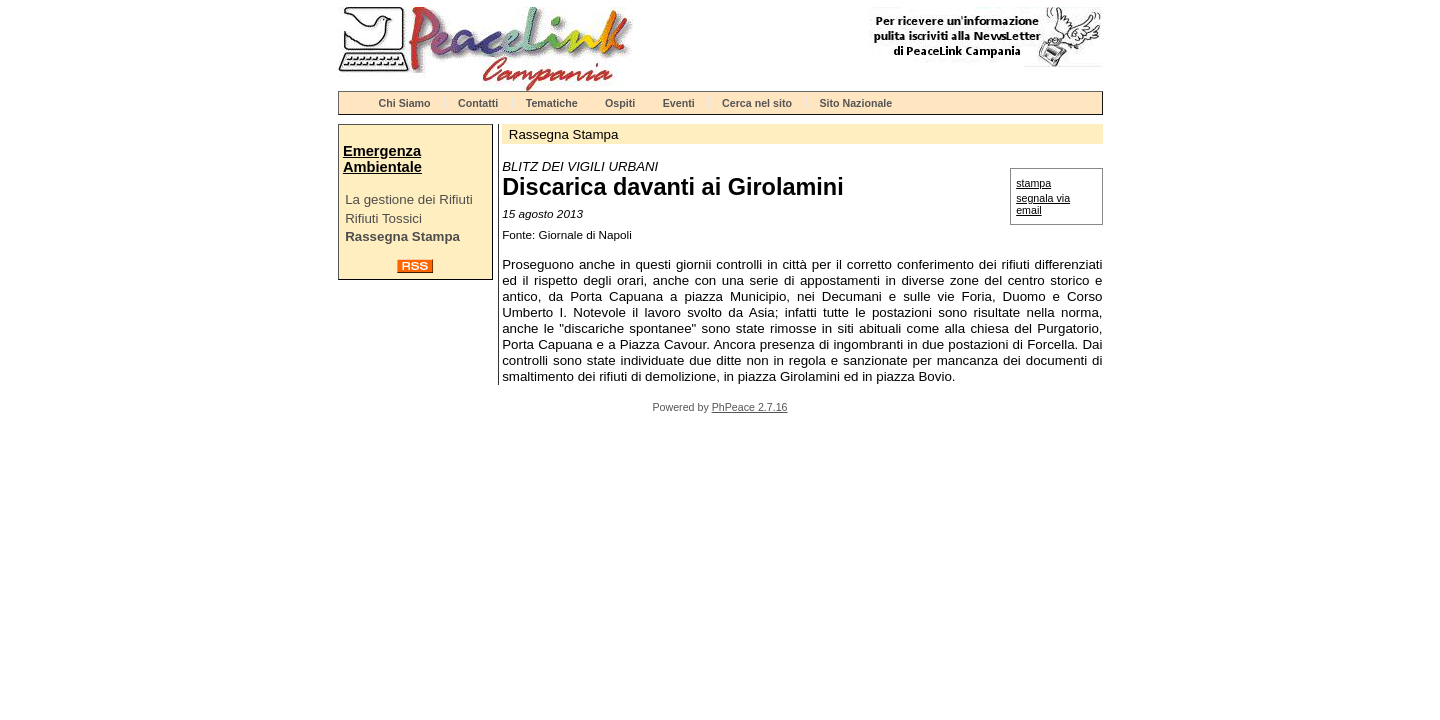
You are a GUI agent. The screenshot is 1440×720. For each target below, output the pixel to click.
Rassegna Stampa (402, 236)
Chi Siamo (405, 103)
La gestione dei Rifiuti (408, 199)
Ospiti (620, 103)
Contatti (478, 103)
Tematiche (552, 103)
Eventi (679, 103)
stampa (1033, 183)
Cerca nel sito (757, 103)
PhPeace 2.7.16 (750, 407)
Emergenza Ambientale (382, 159)
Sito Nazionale (855, 103)
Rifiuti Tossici (383, 218)
